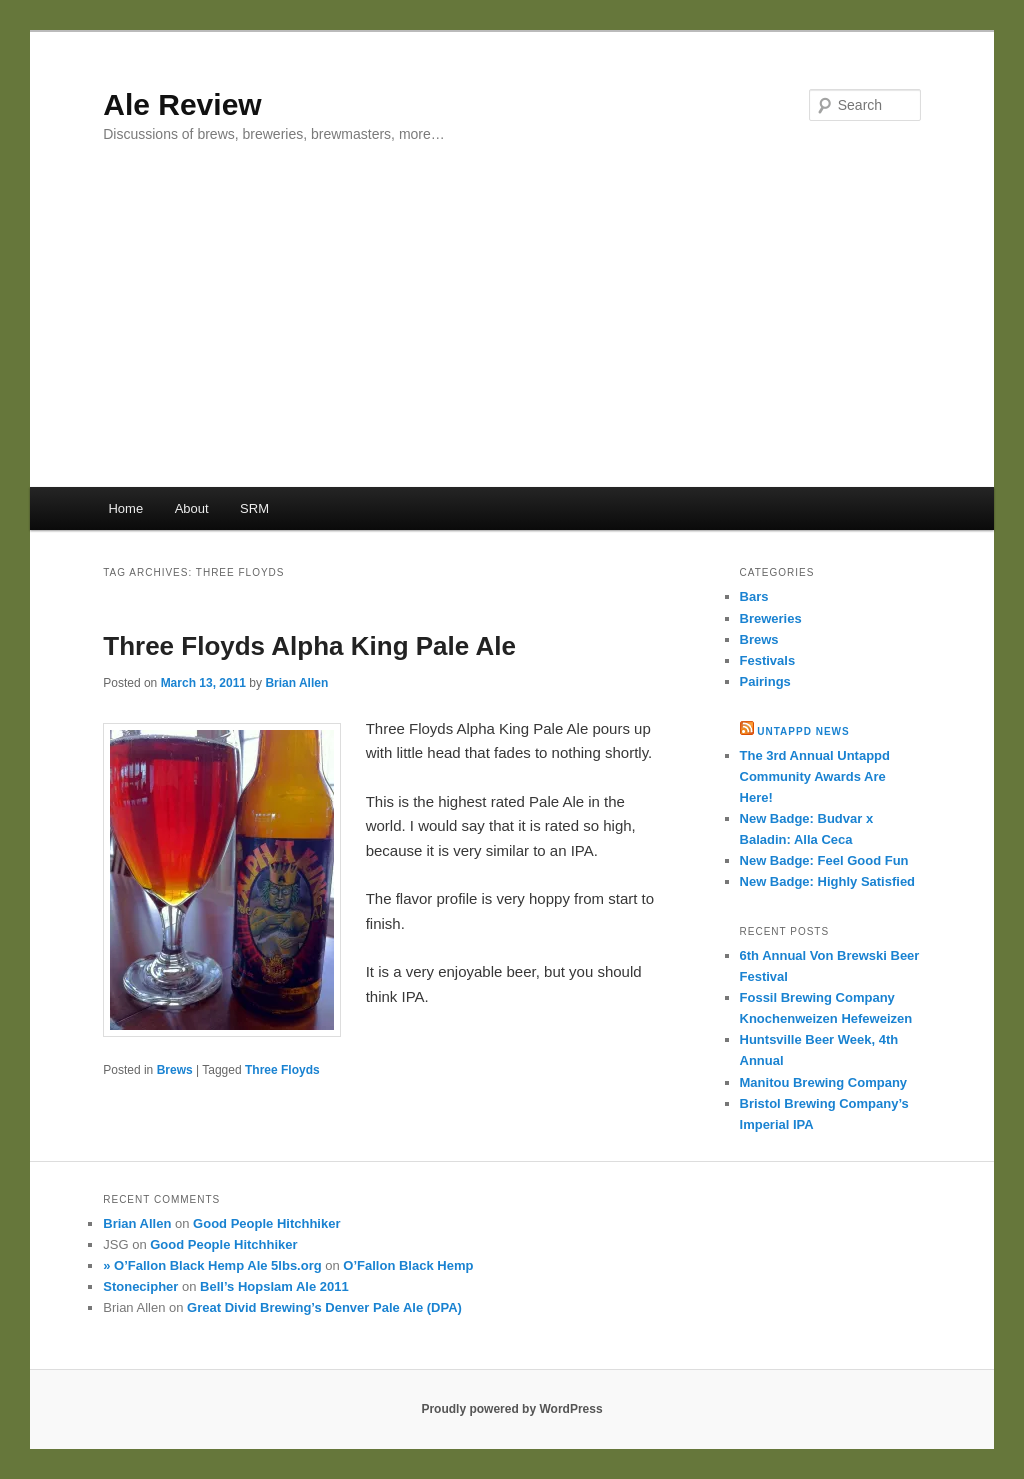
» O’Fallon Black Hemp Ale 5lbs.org (212, 1265)
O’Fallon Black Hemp (408, 1265)
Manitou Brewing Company (824, 1082)
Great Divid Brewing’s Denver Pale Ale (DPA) (324, 1307)
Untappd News (803, 731)
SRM (254, 508)
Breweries (771, 618)
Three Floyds (282, 1070)
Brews (175, 1070)
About (192, 508)
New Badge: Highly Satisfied (828, 881)
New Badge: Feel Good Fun (824, 860)
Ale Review (182, 104)
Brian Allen (296, 683)
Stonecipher (140, 1286)
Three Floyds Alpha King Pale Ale (309, 646)
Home (125, 508)
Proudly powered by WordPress (511, 1409)
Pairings (765, 681)
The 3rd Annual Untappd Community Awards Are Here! (815, 776)
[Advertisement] (512, 337)
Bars (754, 596)
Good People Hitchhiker (266, 1223)
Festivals (768, 660)
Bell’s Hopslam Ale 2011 (274, 1286)
